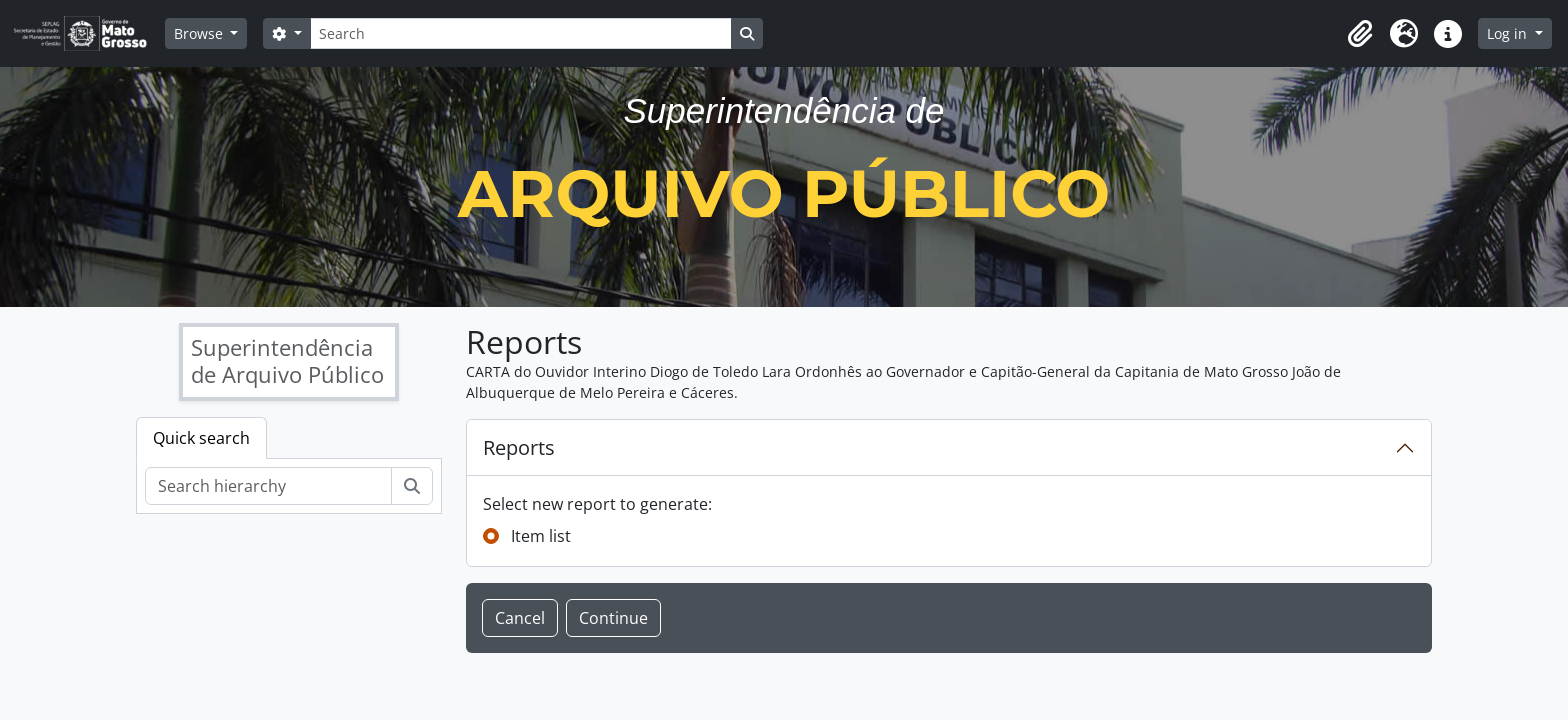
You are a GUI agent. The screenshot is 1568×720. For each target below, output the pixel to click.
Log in (1509, 33)
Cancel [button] (520, 618)
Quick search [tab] (201, 438)
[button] (1360, 34)
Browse (200, 33)
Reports (519, 447)
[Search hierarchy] (268, 486)
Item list (541, 536)
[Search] (521, 33)
